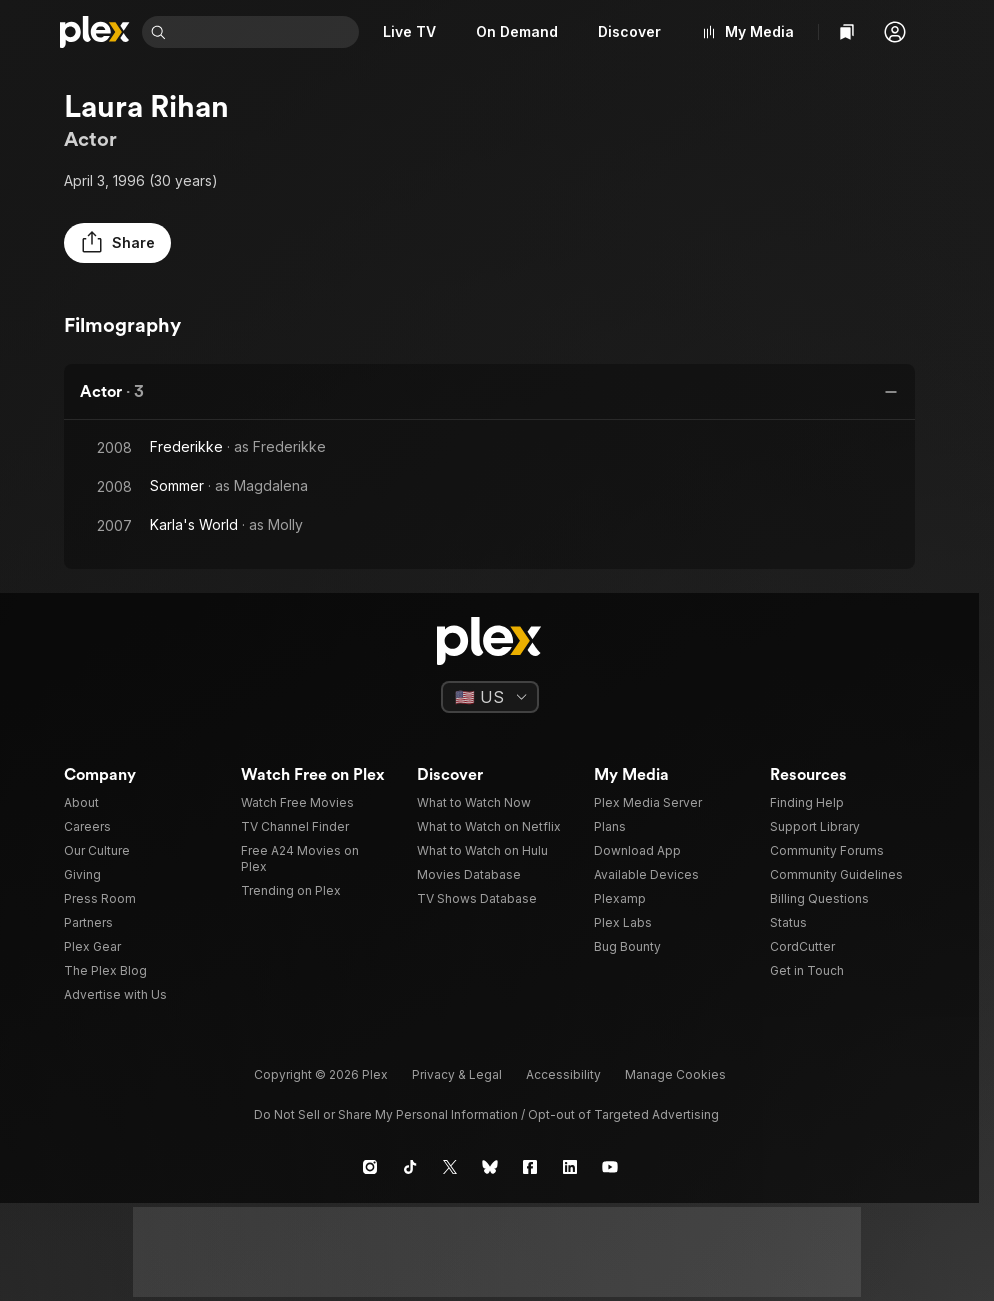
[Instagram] (370, 1167)
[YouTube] (610, 1167)
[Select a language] (490, 697)
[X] (450, 1167)
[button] (895, 32)
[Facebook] (530, 1167)
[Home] (95, 32)
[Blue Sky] (490, 1167)
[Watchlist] (847, 32)
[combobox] (266, 32)
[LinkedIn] (570, 1167)
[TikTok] (410, 1167)
